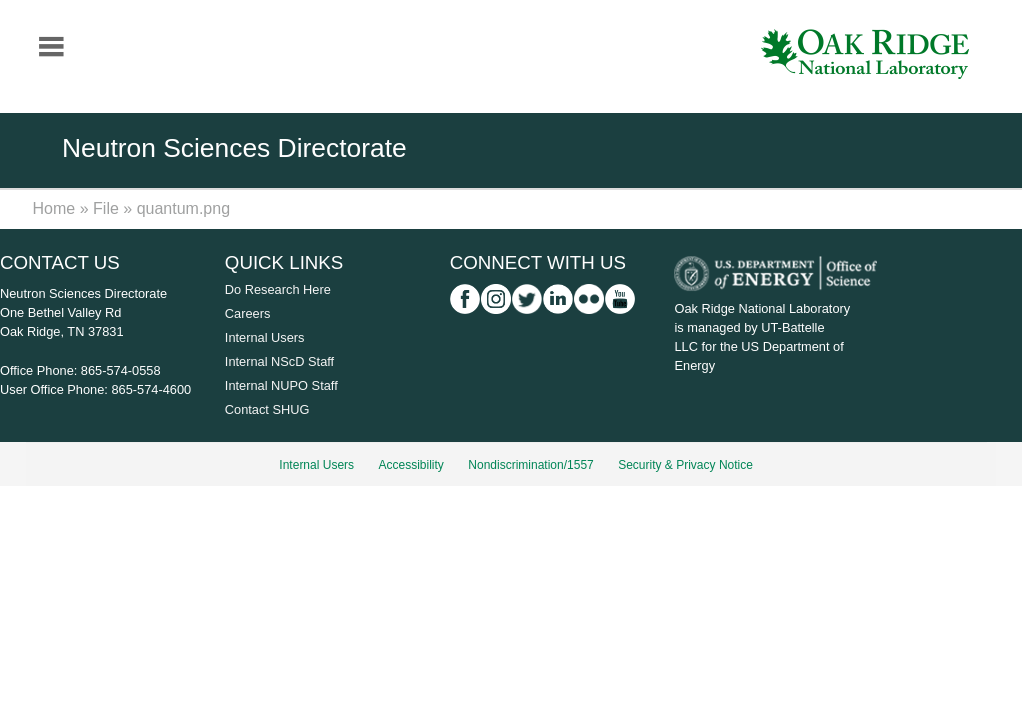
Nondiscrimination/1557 (530, 465)
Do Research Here (278, 289)
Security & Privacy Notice (685, 465)
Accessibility (411, 465)
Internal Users (265, 337)
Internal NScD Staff (279, 361)
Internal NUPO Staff (281, 385)
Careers (248, 313)
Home (54, 208)
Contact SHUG (267, 409)
